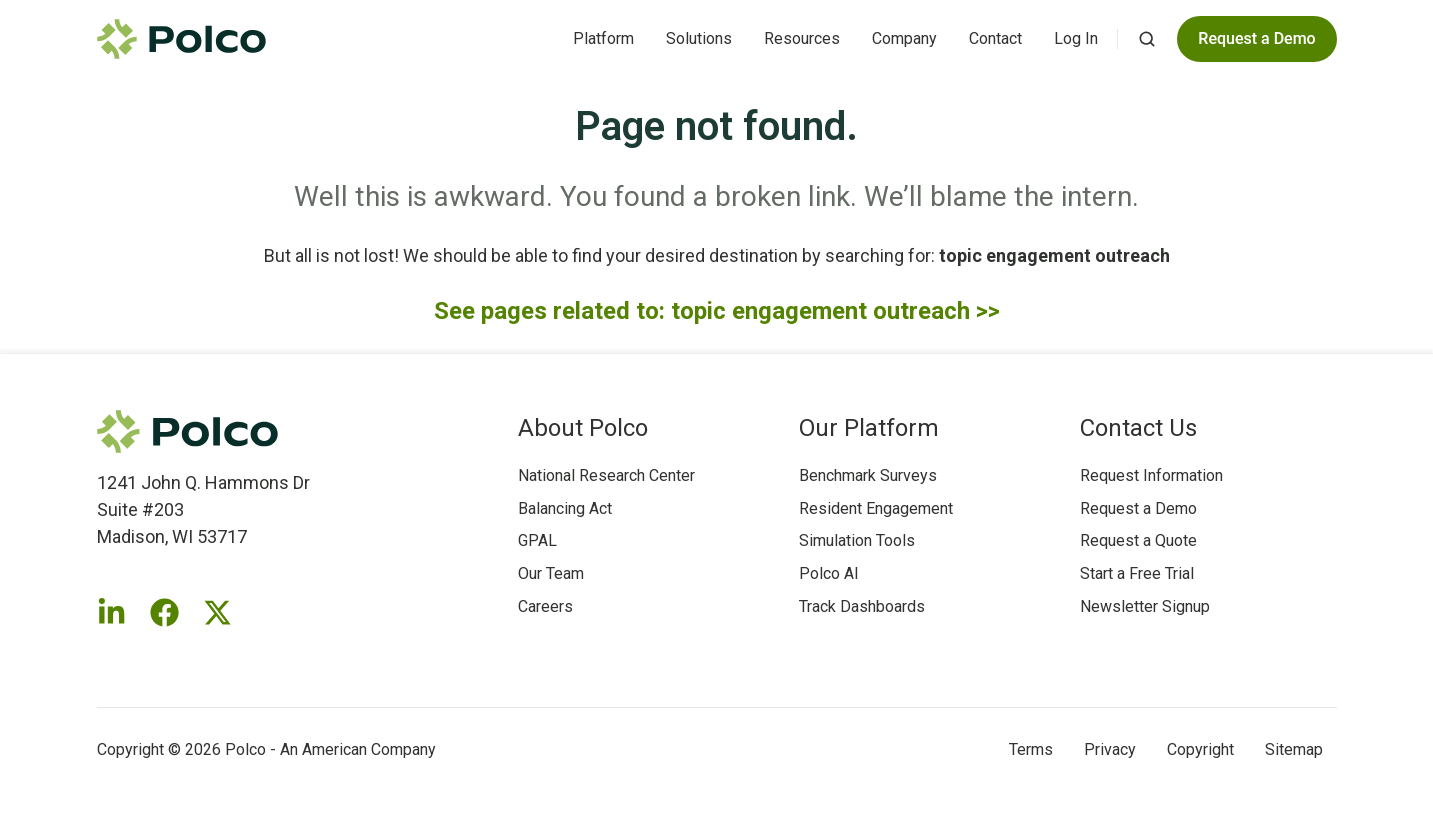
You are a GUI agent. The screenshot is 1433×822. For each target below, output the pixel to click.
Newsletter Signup (1145, 606)
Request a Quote (1138, 540)
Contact (995, 38)
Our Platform (869, 428)
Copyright (1200, 749)
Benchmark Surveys (868, 475)
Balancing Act (565, 508)
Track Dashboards (862, 606)
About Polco (583, 428)
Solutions (699, 38)
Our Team (551, 573)
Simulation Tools (857, 540)
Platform (603, 38)
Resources (802, 38)
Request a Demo (1138, 508)
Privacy (1110, 749)
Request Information (1151, 475)
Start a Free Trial (1137, 573)
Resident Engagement (876, 508)
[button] (1147, 39)
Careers (545, 606)
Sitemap (1294, 749)
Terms (1031, 749)
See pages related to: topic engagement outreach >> (717, 311)
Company (904, 38)
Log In (1076, 38)
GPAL (537, 540)
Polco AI (829, 573)
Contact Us (1138, 428)
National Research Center (606, 475)
